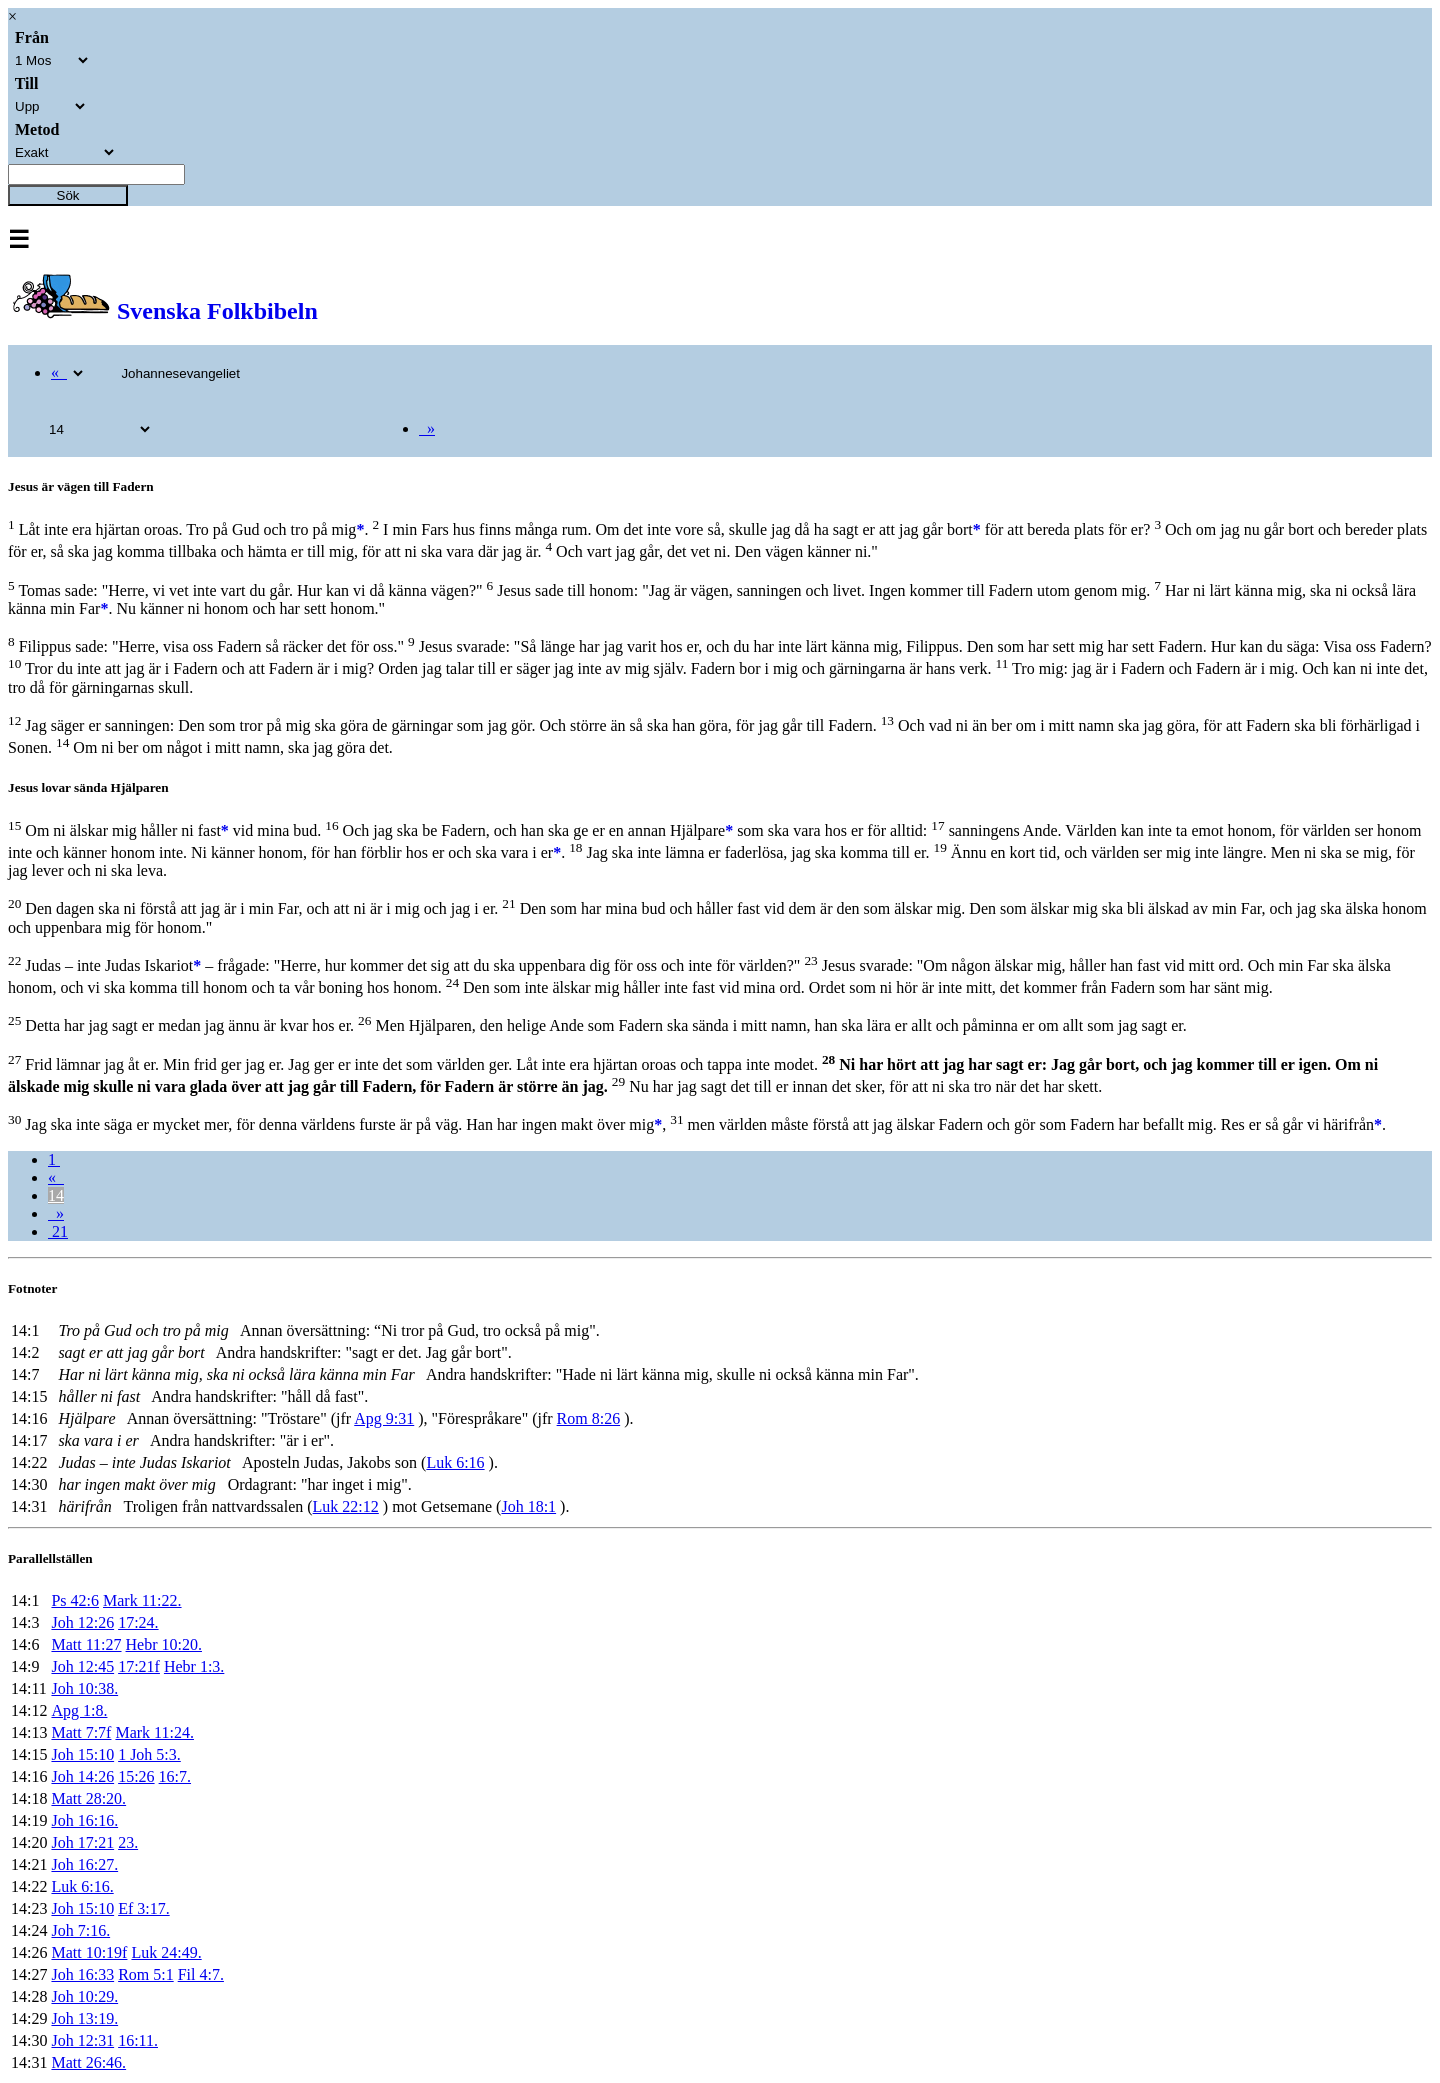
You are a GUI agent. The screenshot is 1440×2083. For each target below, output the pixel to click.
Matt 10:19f (89, 1952)
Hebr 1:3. (194, 1666)
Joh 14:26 (82, 1776)
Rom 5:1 (146, 1974)
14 (56, 1195)
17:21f (139, 1666)
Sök (68, 195)
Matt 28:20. (88, 1798)
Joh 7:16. (80, 1930)
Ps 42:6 (75, 1600)
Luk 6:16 (455, 1462)
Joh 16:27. (84, 1864)
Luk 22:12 (346, 1506)
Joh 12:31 (82, 2040)
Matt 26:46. (88, 2062)
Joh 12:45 (82, 1666)
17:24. (138, 1622)
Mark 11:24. (154, 1732)
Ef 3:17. (144, 1908)
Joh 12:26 (82, 1622)
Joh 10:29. (84, 1996)
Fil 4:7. (201, 1974)
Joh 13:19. (84, 2018)
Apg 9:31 (384, 1418)
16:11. (138, 2040)
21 (58, 1231)
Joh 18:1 (528, 1506)
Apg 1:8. (79, 1710)
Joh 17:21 (82, 1842)
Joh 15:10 (82, 1754)
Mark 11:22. (142, 1600)
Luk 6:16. (82, 1886)
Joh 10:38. (84, 1688)
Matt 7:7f (81, 1732)
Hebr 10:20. (164, 1644)
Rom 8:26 (589, 1418)
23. (128, 1842)
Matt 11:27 (86, 1644)
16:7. (175, 1776)
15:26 (136, 1776)
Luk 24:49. (166, 1952)
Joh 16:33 (82, 1974)
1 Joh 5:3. (149, 1754)
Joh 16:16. (84, 1820)
